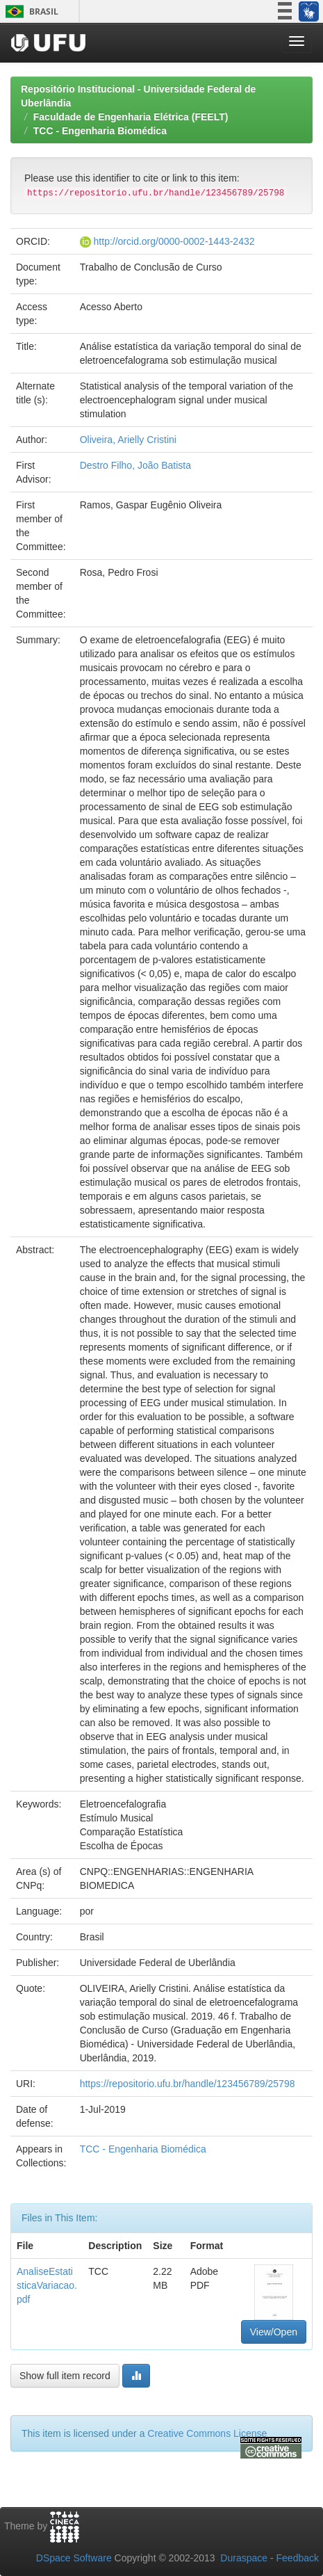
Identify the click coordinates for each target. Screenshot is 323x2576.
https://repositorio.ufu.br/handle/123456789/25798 (187, 2083)
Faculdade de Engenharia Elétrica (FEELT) (131, 116)
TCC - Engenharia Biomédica (100, 130)
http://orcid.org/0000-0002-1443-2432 (174, 241)
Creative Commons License (207, 2433)
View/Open (273, 2331)
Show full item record (64, 2375)
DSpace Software (74, 2557)
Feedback (297, 2557)
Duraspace (243, 2557)
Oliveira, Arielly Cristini (128, 439)
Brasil (29, 11)
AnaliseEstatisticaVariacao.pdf (47, 2285)
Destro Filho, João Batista (135, 465)
